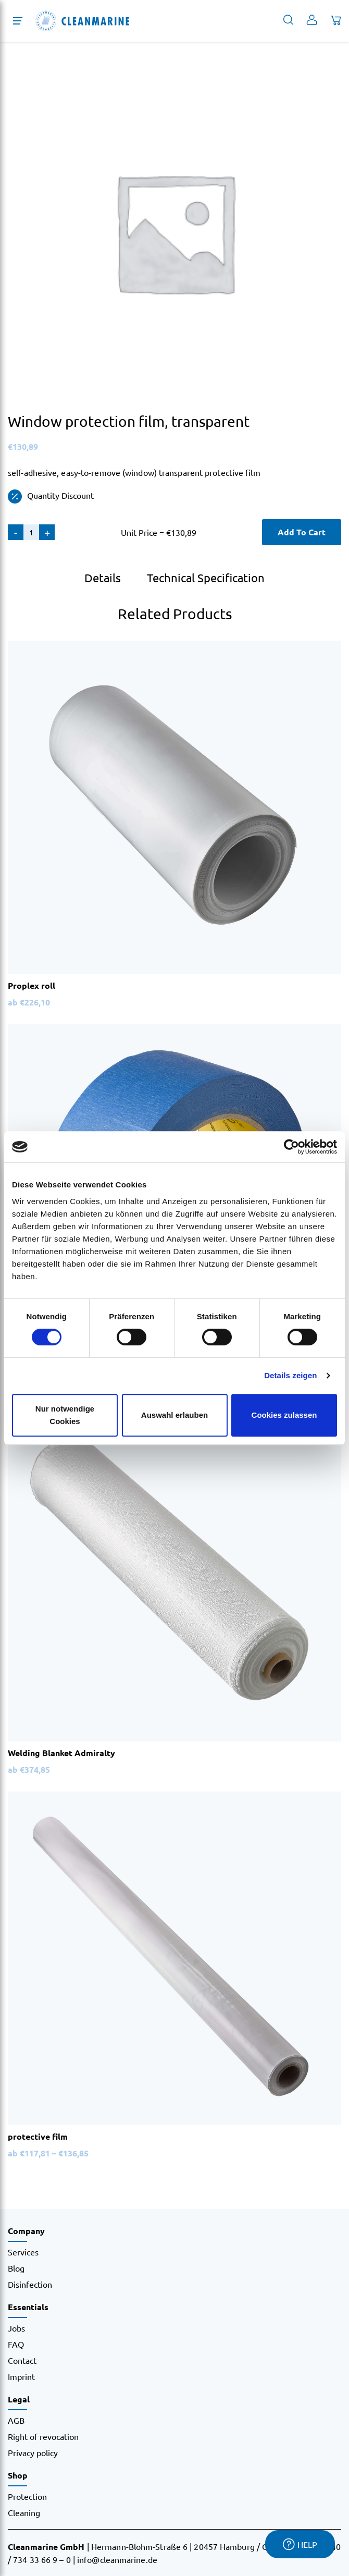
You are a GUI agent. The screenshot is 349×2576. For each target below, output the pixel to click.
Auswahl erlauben (174, 1414)
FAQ (16, 2344)
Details (102, 577)
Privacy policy (33, 2452)
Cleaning (24, 2512)
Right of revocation (43, 2436)
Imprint (21, 2376)
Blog (16, 2268)
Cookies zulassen (284, 1414)
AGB (16, 2420)
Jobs (16, 2328)
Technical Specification (206, 577)
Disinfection (30, 2284)
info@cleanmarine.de (117, 2559)
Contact (22, 2360)
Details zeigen (290, 1375)
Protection (27, 2496)
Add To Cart (302, 531)
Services (23, 2252)
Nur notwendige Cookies (64, 1415)
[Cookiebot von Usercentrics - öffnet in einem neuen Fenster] (291, 1147)
